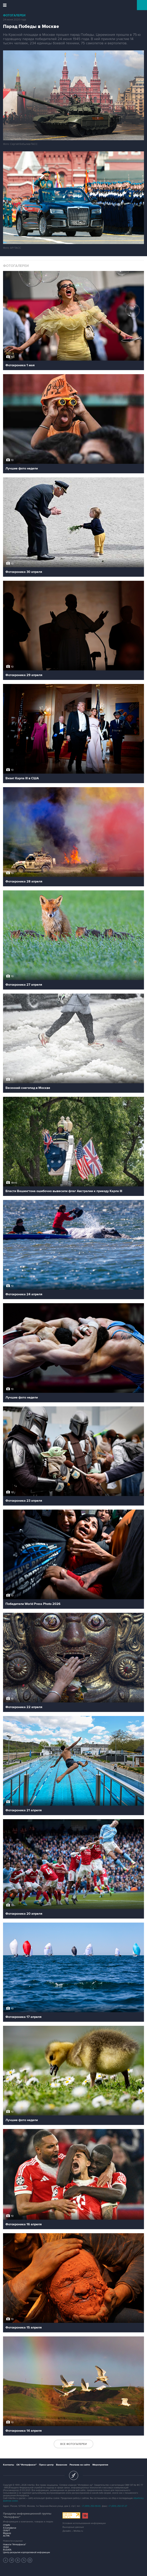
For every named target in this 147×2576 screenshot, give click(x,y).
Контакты (8, 2464)
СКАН (6, 2547)
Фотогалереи (14, 15)
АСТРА (6, 2536)
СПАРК (6, 2525)
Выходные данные (73, 2527)
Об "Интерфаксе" (26, 2464)
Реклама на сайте (80, 2464)
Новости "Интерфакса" (14, 2544)
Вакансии (61, 2464)
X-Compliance (9, 2528)
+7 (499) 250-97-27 (117, 2506)
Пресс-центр (46, 2464)
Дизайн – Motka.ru (72, 2530)
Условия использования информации (84, 2523)
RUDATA (7, 2549)
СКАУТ (6, 2530)
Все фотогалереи (73, 2444)
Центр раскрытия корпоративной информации (26, 2552)
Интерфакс (73, 5)
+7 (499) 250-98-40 (91, 2506)
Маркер (7, 2533)
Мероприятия (100, 2464)
